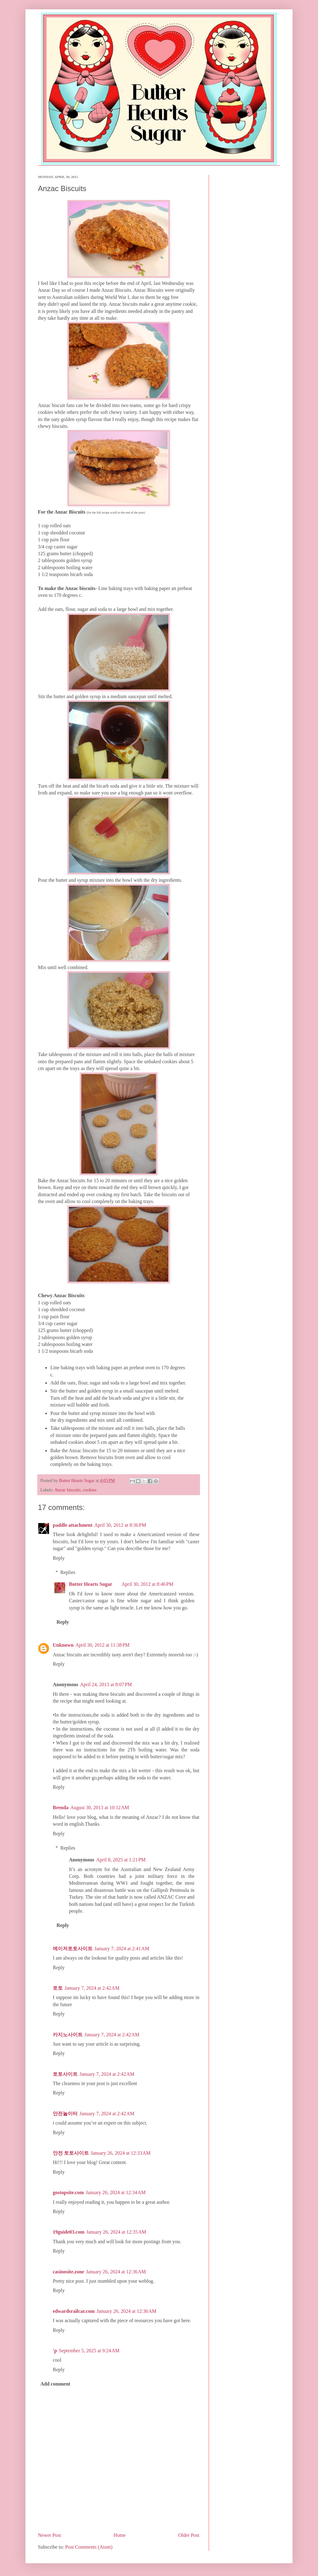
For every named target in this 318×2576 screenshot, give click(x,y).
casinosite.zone (68, 2271)
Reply (59, 1558)
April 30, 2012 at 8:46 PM (147, 1584)
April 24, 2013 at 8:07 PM (106, 1684)
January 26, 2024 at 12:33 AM (121, 2153)
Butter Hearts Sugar (90, 1584)
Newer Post (49, 2535)
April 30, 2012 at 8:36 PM (120, 1525)
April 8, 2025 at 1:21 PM (121, 1859)
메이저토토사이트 (73, 1948)
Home (120, 2535)
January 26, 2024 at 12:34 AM (116, 2192)
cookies (90, 1489)
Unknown (63, 1645)
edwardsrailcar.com (74, 2311)
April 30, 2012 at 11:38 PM (102, 1645)
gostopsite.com (68, 2192)
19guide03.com (68, 2232)
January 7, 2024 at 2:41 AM (121, 1948)
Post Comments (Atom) (88, 2547)
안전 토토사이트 (71, 2153)
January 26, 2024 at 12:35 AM (116, 2232)
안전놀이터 (65, 2113)
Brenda (60, 1807)
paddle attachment (73, 1525)
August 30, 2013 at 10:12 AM (99, 1807)
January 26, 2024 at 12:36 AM (116, 2271)
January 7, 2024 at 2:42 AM (92, 1988)
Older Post (188, 2535)
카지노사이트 (68, 2034)
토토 (58, 1988)
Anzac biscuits (67, 1489)
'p (55, 2350)
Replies (68, 1572)
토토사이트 (65, 2074)
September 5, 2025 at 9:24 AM (89, 2350)
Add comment (55, 2383)
